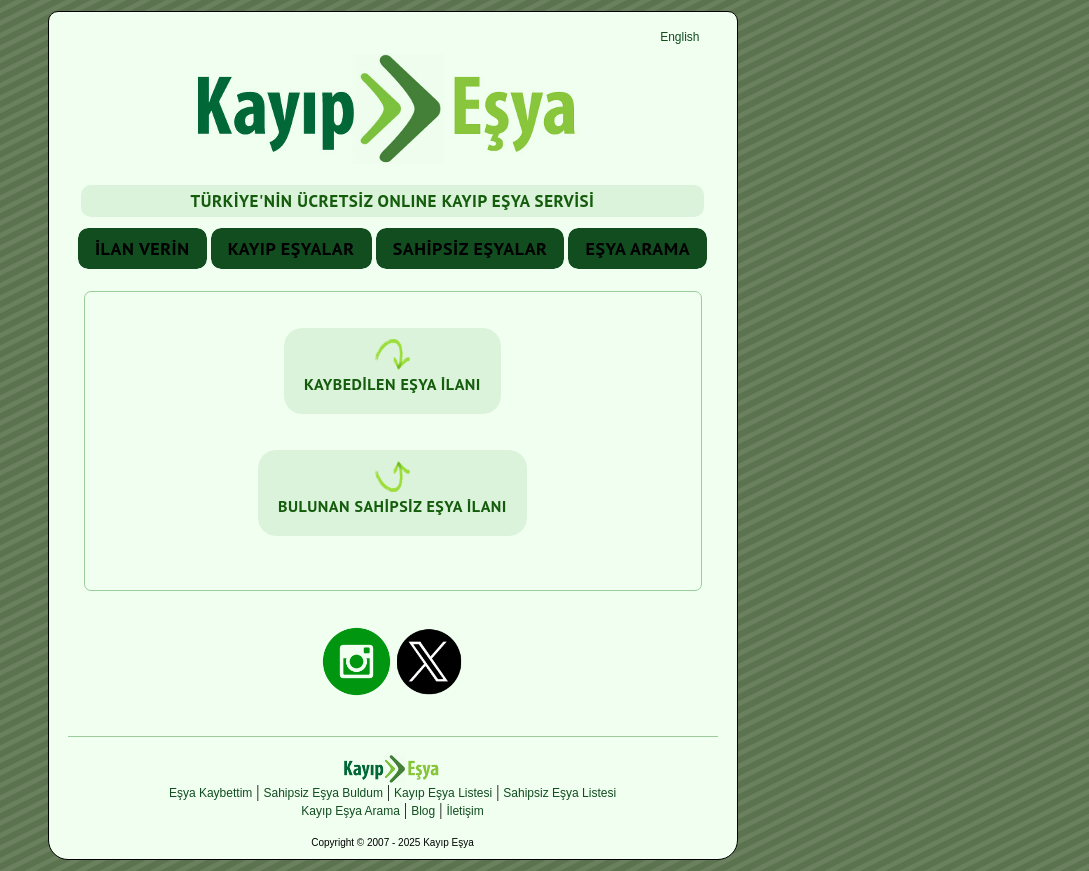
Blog (423, 811)
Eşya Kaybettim (210, 793)
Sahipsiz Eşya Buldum (323, 793)
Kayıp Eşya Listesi (443, 793)
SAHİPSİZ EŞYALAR (470, 248)
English (679, 37)
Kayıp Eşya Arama (350, 811)
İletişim (464, 811)
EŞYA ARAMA (637, 248)
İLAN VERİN (142, 248)
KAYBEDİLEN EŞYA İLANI (392, 366)
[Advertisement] (892, 311)
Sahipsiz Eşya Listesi (559, 793)
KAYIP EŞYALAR (291, 248)
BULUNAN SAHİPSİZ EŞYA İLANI (392, 488)
